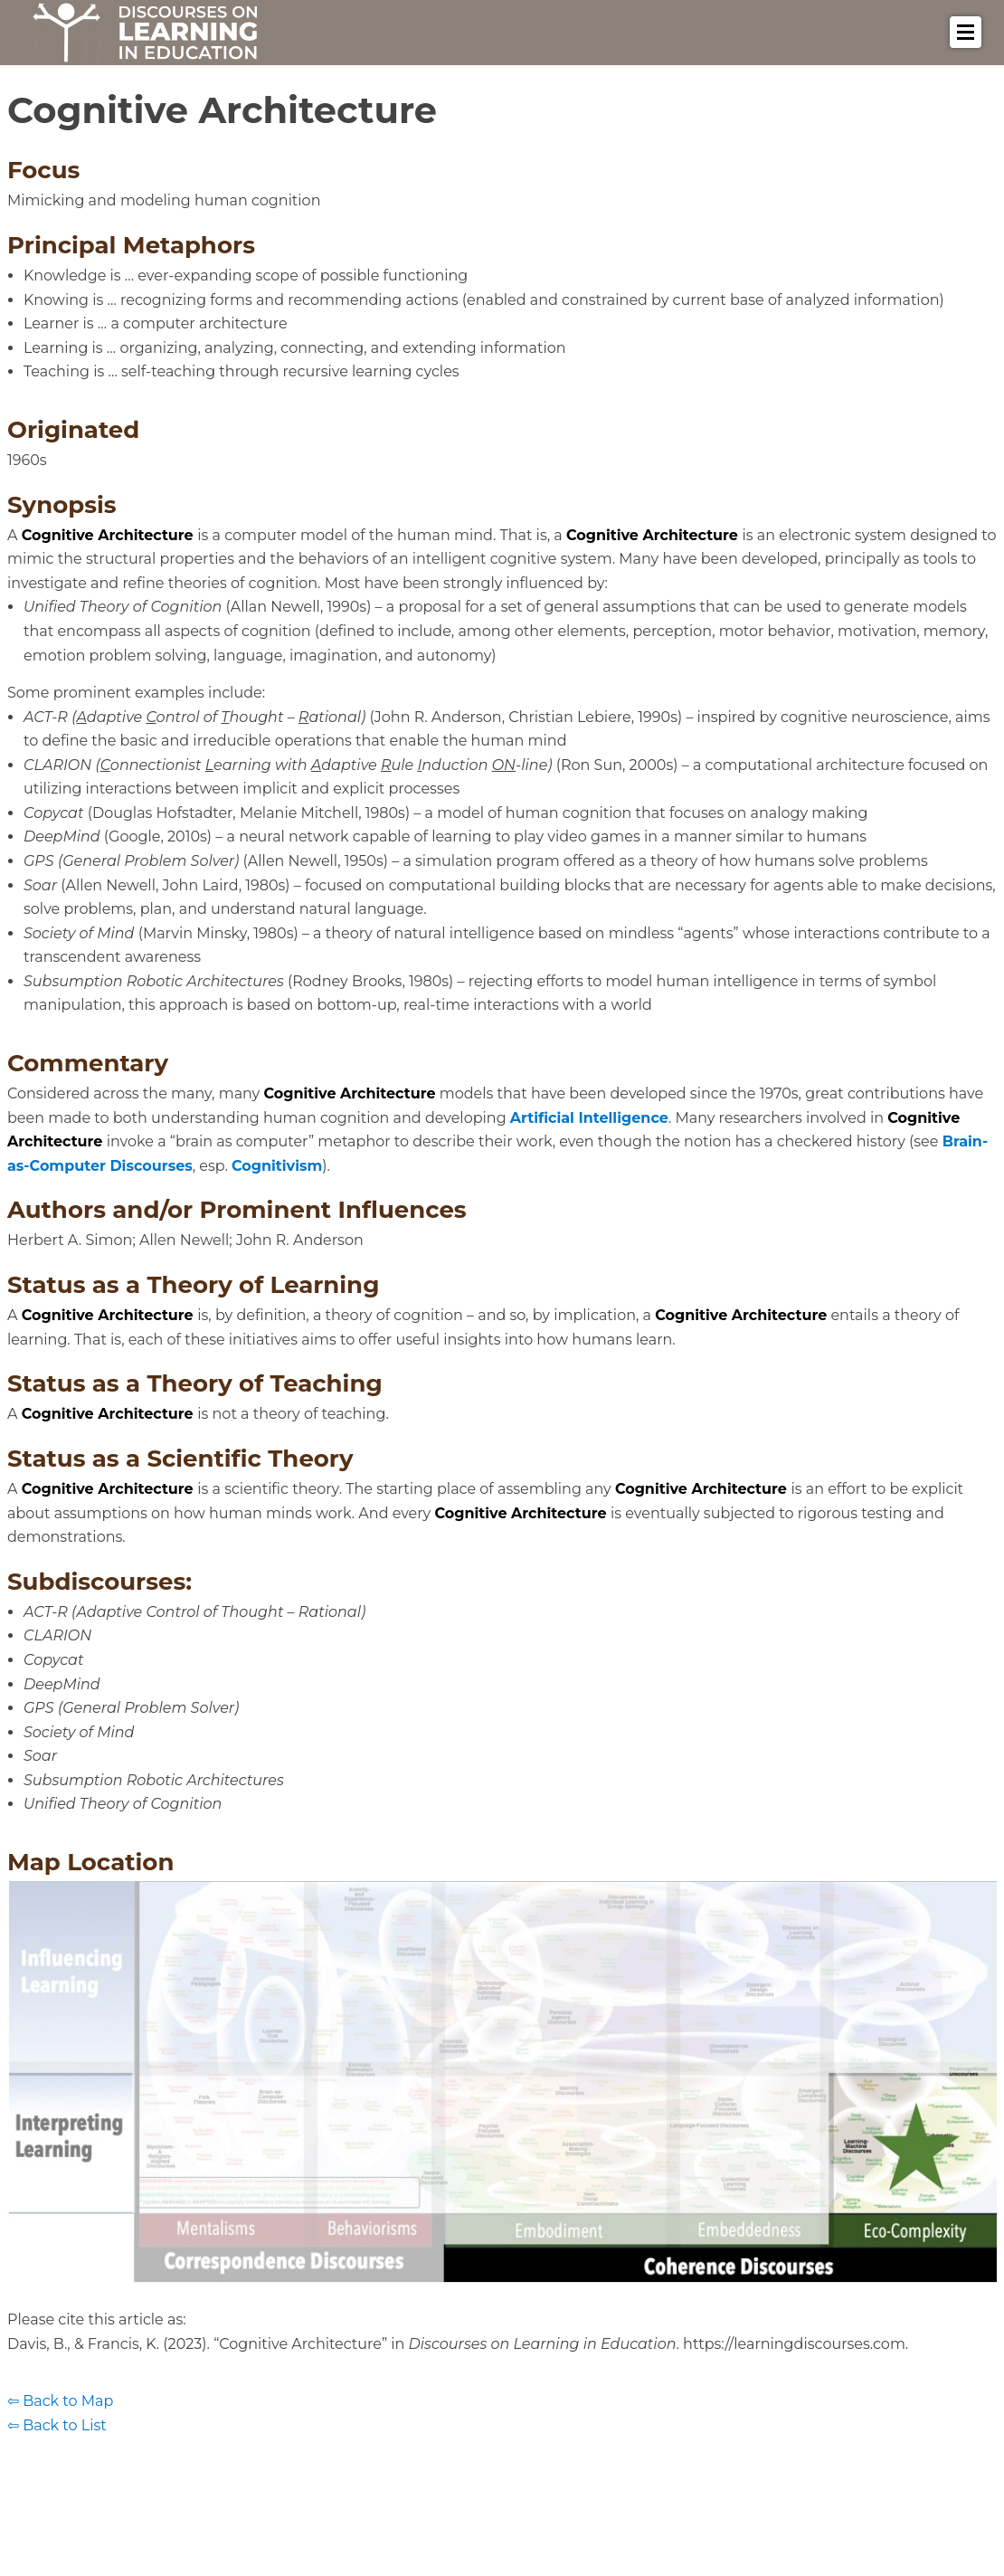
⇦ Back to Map (60, 2401)
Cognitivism (277, 1165)
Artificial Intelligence (589, 1117)
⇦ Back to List (57, 2425)
